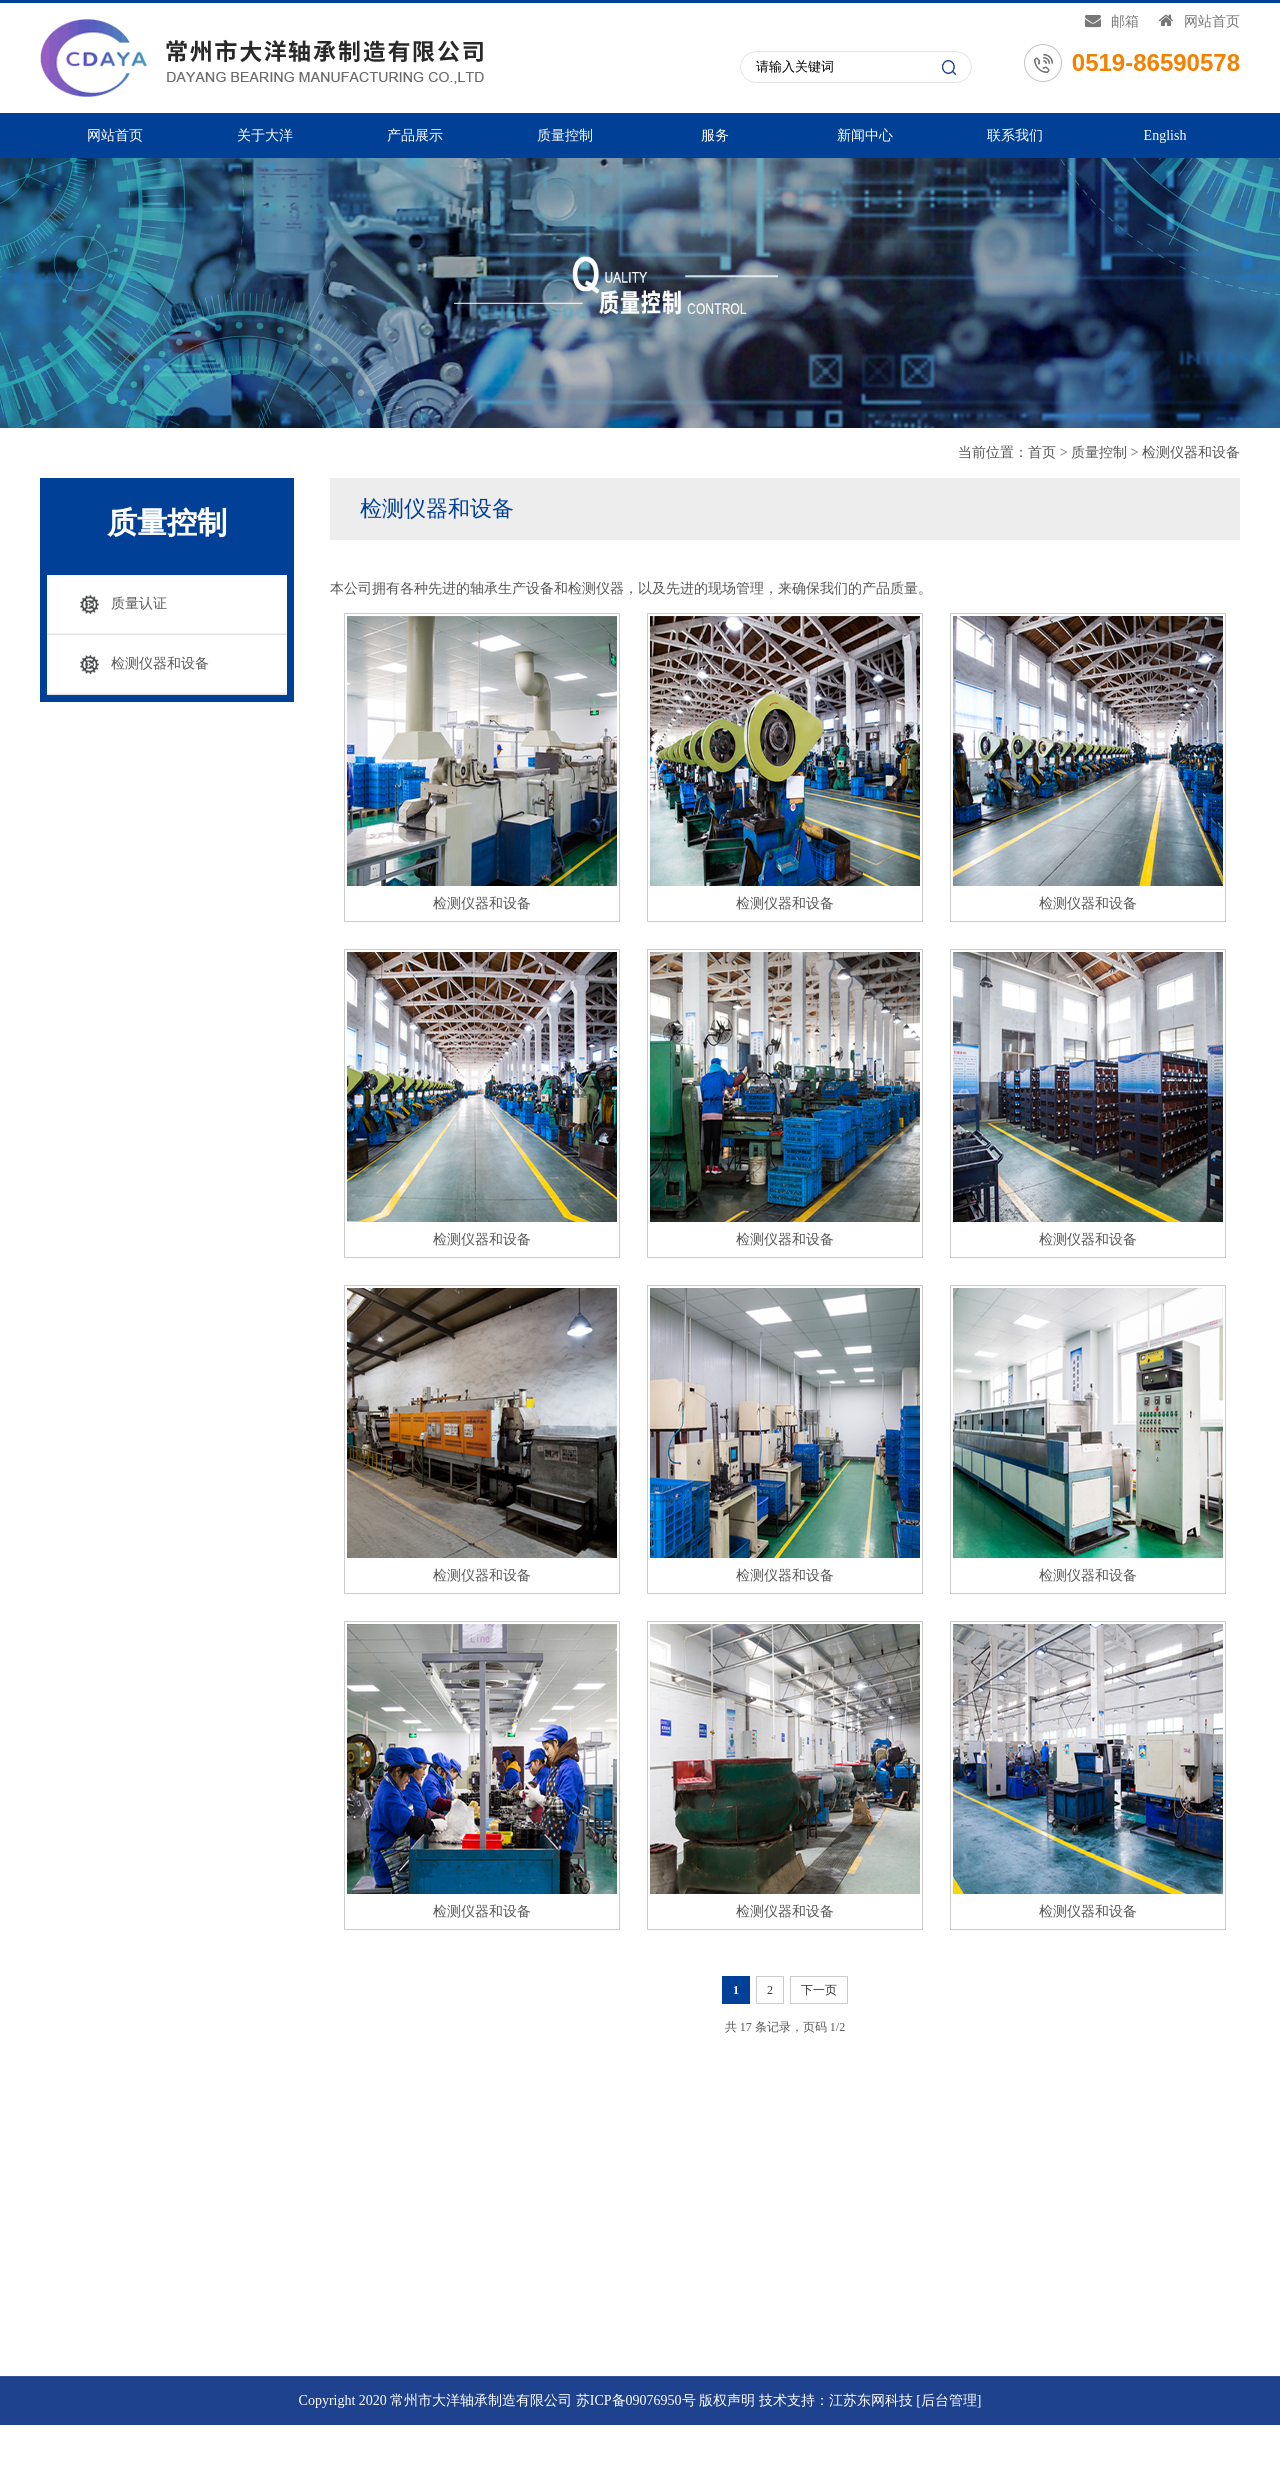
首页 (1042, 452)
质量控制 (565, 135)
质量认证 (138, 603)
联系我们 (1015, 135)
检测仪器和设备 (1191, 452)
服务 (715, 135)
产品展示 (415, 135)
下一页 (820, 1990)
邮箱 (1112, 20)
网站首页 (1199, 20)
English (1165, 135)
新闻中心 (865, 135)
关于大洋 (265, 135)
